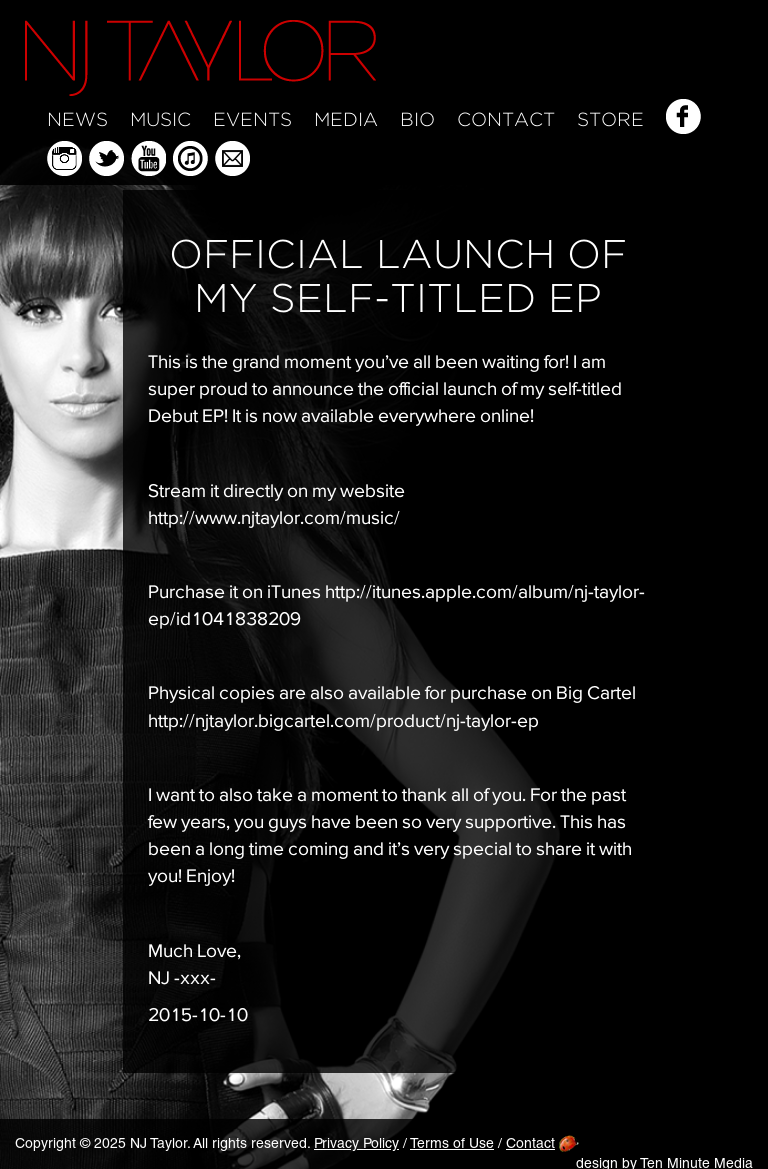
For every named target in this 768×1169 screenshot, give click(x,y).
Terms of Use (452, 1145)
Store (610, 120)
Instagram (64, 158)
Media (346, 120)
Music (160, 120)
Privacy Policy (356, 1145)
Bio (417, 120)
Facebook (683, 116)
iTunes (190, 158)
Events (252, 120)
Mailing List (232, 158)
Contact (506, 120)
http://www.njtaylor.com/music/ (274, 517)
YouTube (148, 158)
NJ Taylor (200, 58)
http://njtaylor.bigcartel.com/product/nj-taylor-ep (343, 720)
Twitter (106, 158)
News (77, 120)
